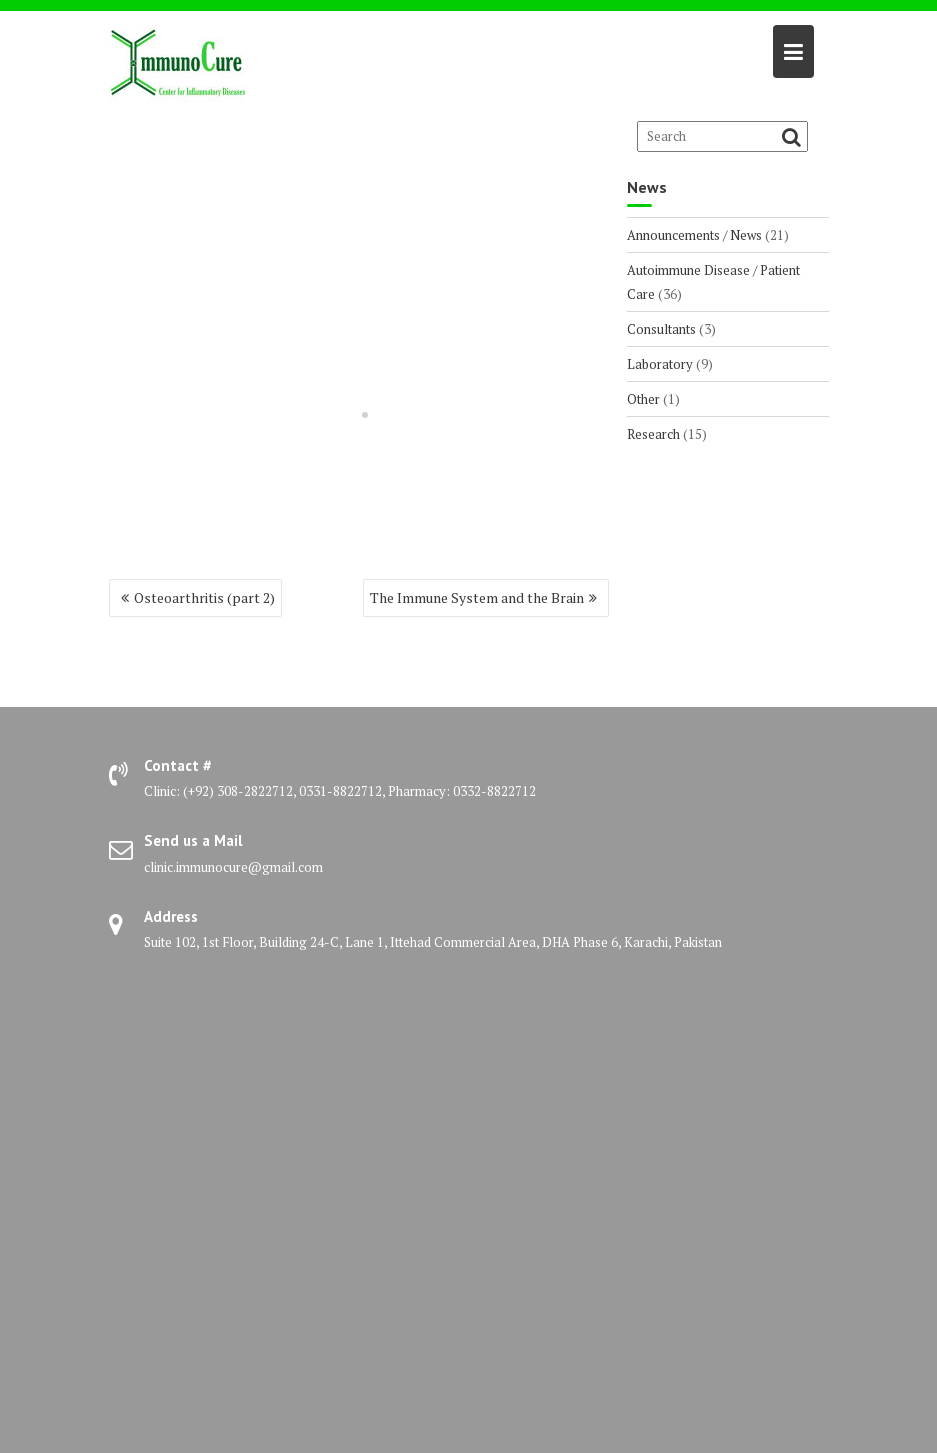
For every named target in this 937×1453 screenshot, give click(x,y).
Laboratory (660, 364)
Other (643, 399)
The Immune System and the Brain (477, 597)
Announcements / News (694, 235)
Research (653, 434)
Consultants (661, 329)
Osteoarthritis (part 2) (204, 597)
